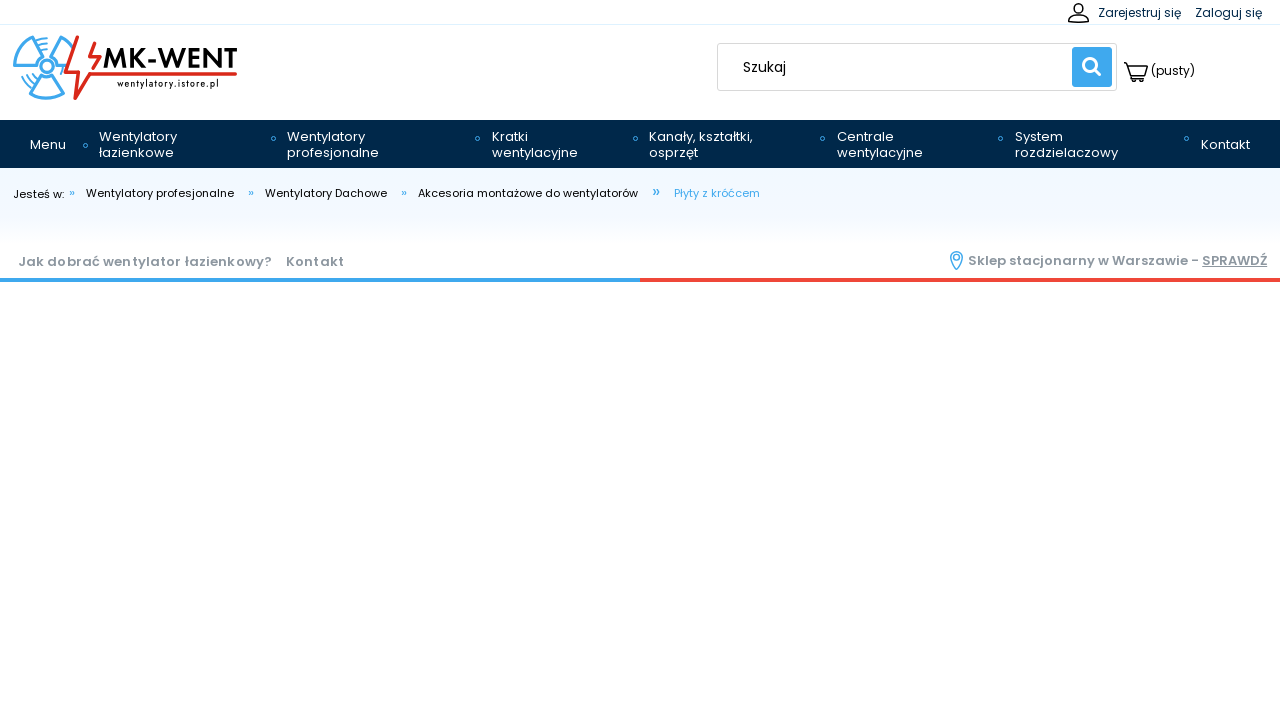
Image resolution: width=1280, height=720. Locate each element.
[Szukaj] (1092, 67)
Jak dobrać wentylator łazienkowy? (145, 261)
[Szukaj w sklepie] (899, 67)
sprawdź (1234, 260)
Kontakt (315, 261)
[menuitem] (48, 145)
